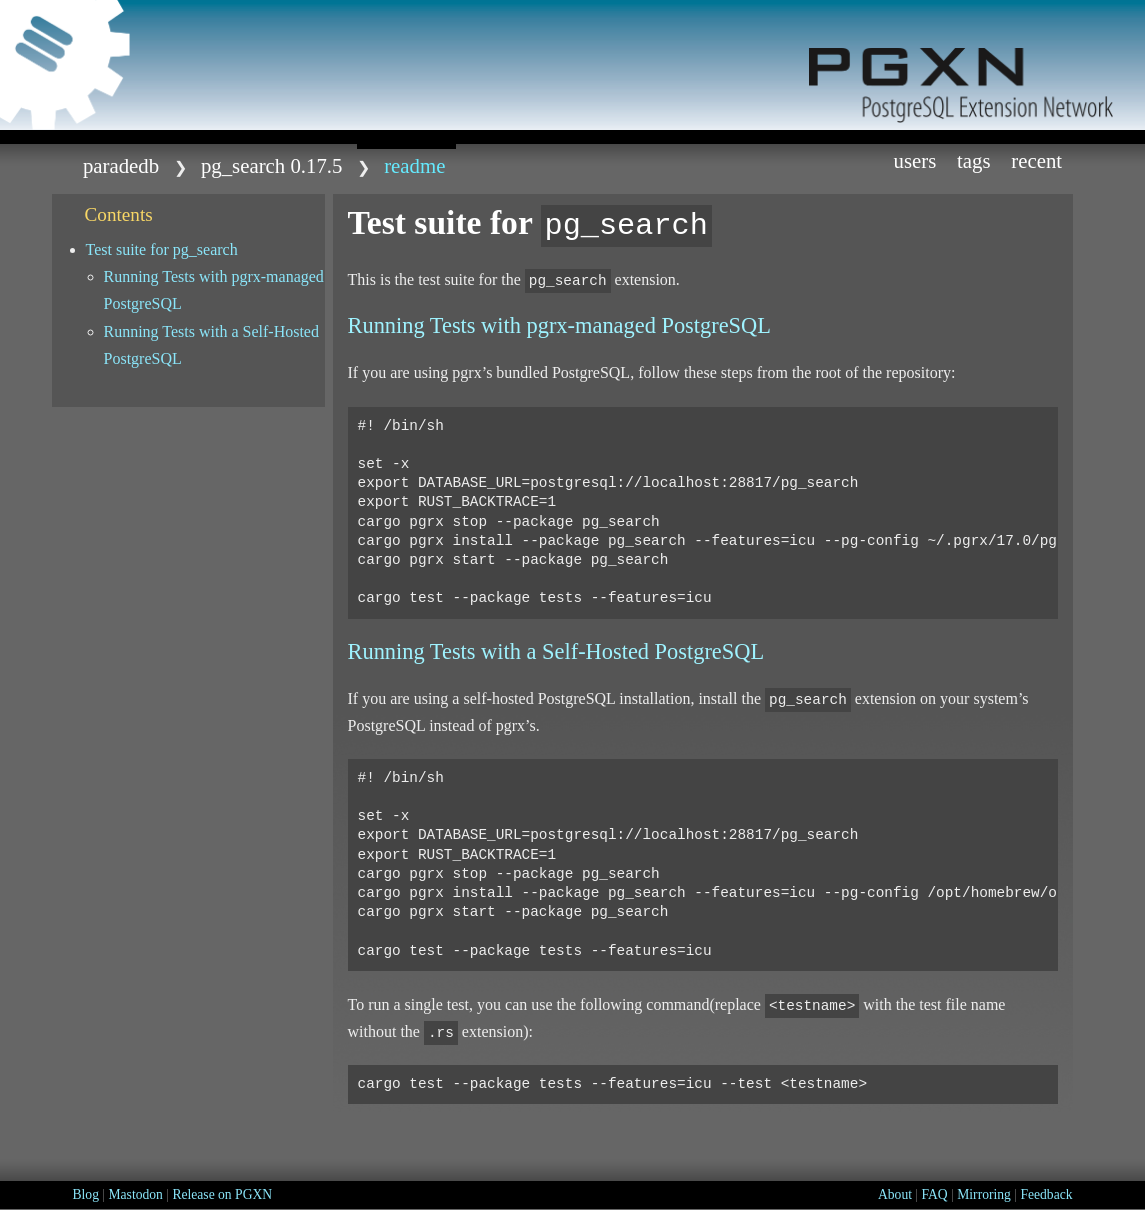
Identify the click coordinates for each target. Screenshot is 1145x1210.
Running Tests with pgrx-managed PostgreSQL (214, 290)
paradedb (121, 165)
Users (914, 160)
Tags (974, 160)
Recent (1036, 160)
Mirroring (984, 1194)
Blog (86, 1194)
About (895, 1194)
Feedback (1046, 1194)
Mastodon (135, 1194)
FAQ (935, 1194)
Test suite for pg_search (162, 249)
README (414, 165)
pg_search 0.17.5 (272, 165)
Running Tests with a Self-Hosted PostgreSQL (211, 345)
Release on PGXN (222, 1194)
